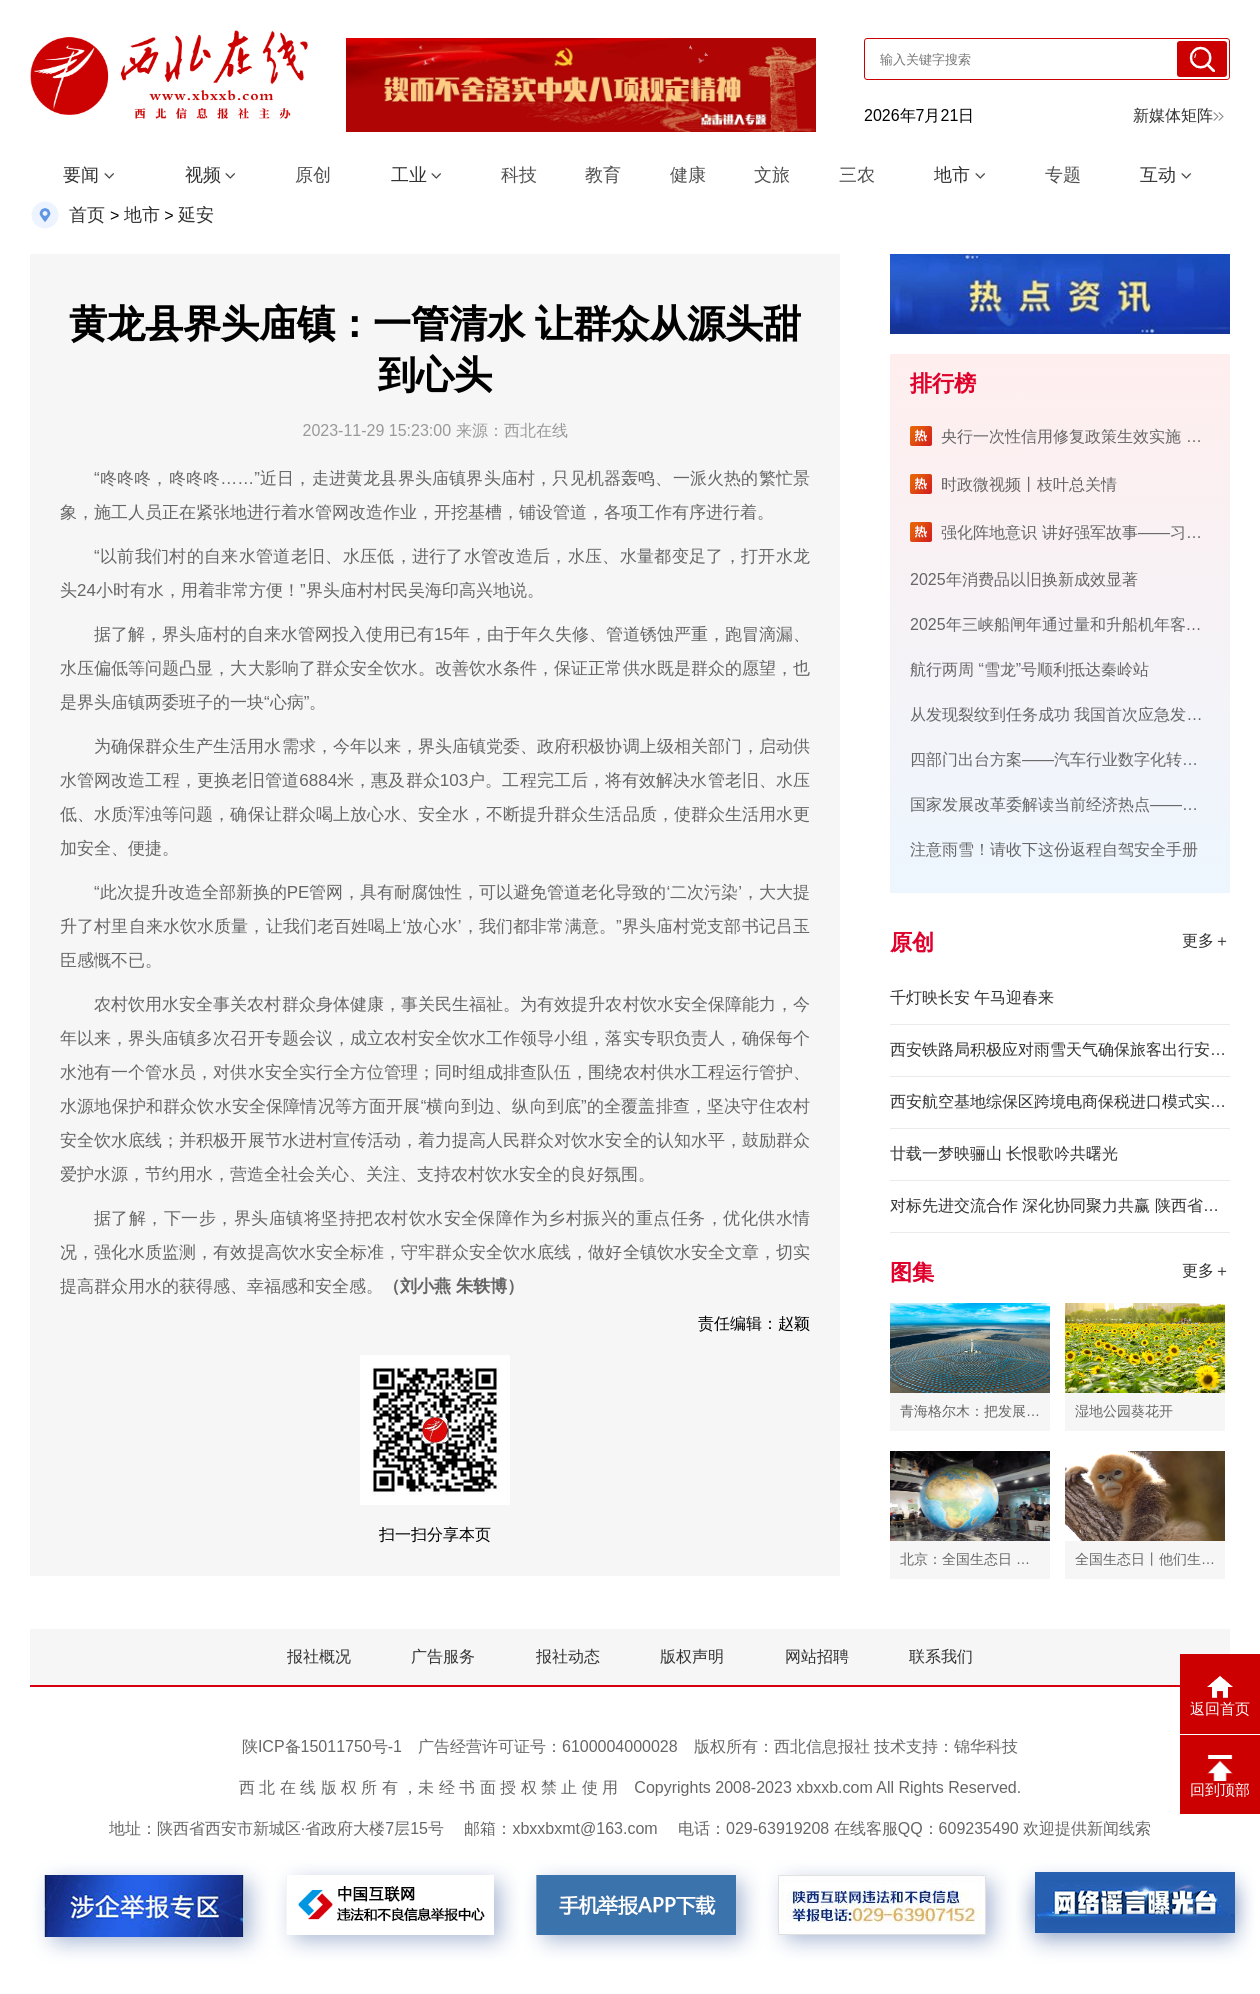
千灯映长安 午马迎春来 (972, 997)
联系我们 (941, 1656)
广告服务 (443, 1656)
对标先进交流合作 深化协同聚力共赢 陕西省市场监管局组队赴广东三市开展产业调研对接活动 (1060, 1205)
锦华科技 (986, 1746)
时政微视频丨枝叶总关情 (1029, 484)
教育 (603, 175)
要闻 (81, 175)
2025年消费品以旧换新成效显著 (1024, 579)
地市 (952, 175)
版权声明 (692, 1656)
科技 (519, 175)
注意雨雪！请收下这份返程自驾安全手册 (1054, 849)
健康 (688, 175)
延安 (196, 215)
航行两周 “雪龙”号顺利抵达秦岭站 (1029, 669)
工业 (409, 175)
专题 (1063, 175)
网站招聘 (817, 1656)
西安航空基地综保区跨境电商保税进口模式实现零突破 (1060, 1101)
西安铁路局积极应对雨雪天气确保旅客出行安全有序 (1060, 1049)
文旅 (772, 175)
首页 (87, 215)
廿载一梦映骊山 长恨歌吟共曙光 (1004, 1153)
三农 (857, 175)
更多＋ (1206, 940)
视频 (203, 175)
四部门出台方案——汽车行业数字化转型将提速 (1078, 759)
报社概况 (319, 1656)
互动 (1158, 175)
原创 (313, 175)
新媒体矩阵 (1178, 115)
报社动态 (568, 1656)
